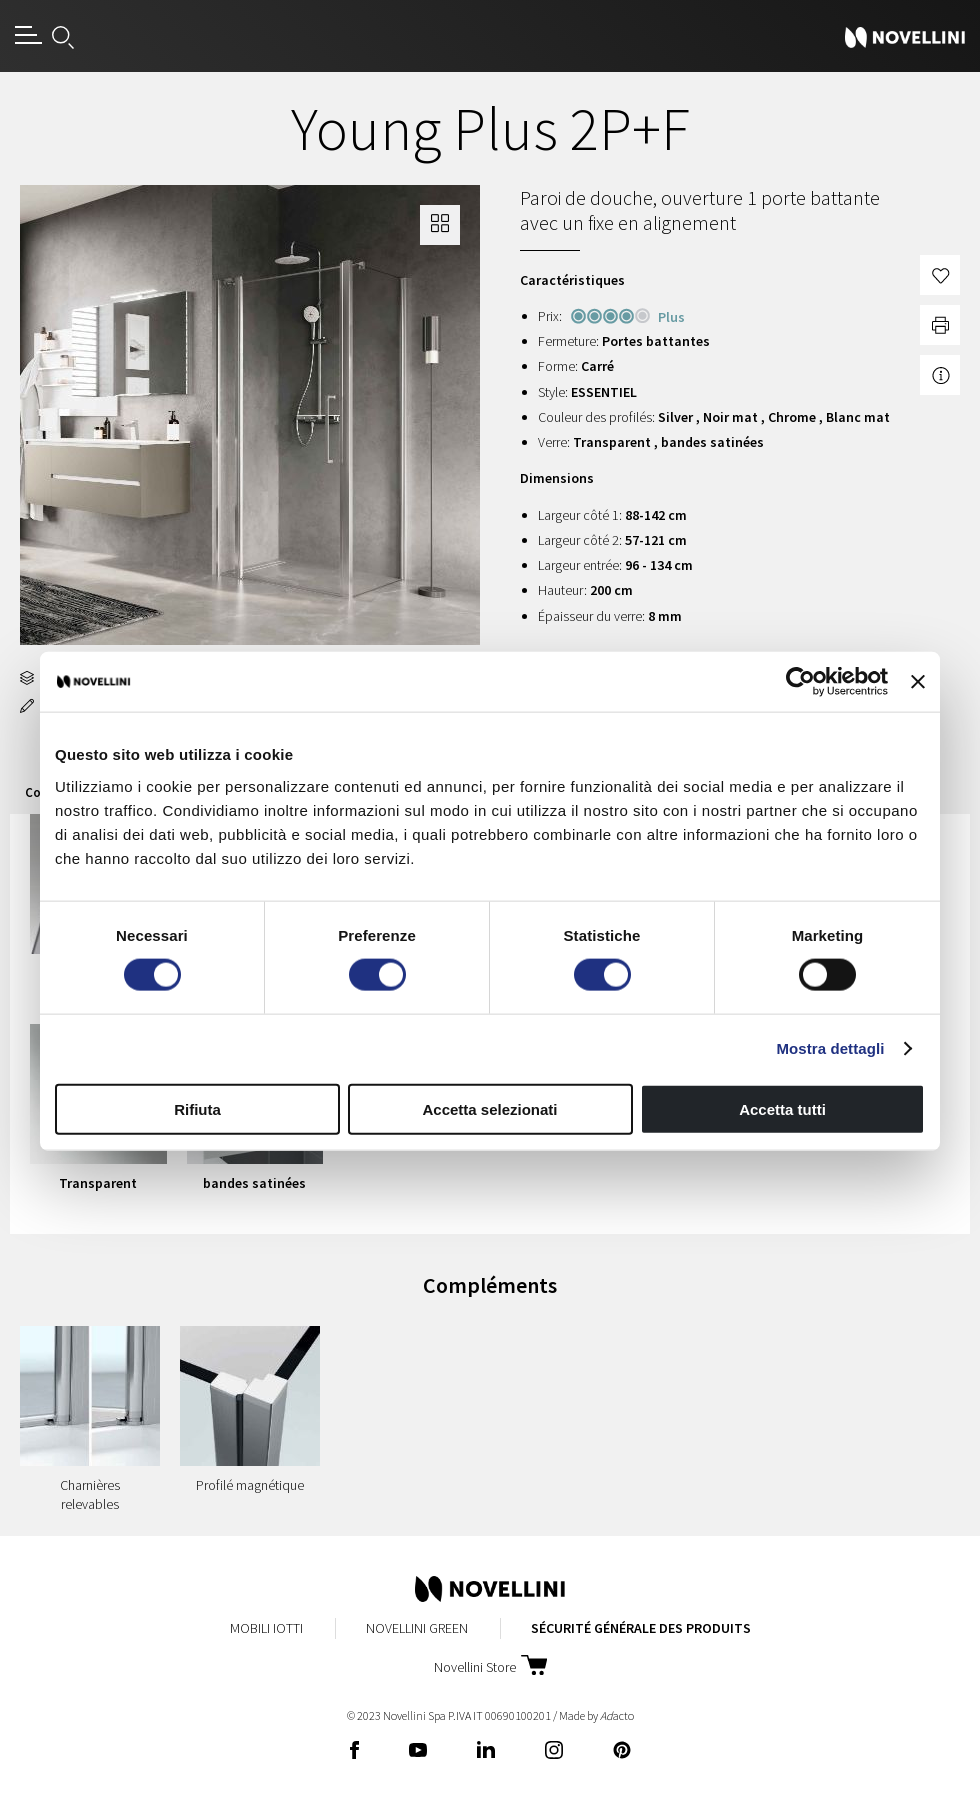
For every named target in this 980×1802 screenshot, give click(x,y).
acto (617, 1715)
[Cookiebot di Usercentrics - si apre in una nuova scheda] (800, 682)
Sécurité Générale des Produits (641, 1628)
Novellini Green (417, 1628)
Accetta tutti (782, 1108)
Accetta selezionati (489, 1108)
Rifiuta (197, 1108)
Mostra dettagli (830, 1048)
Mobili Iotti (266, 1628)
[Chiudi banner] (918, 682)
